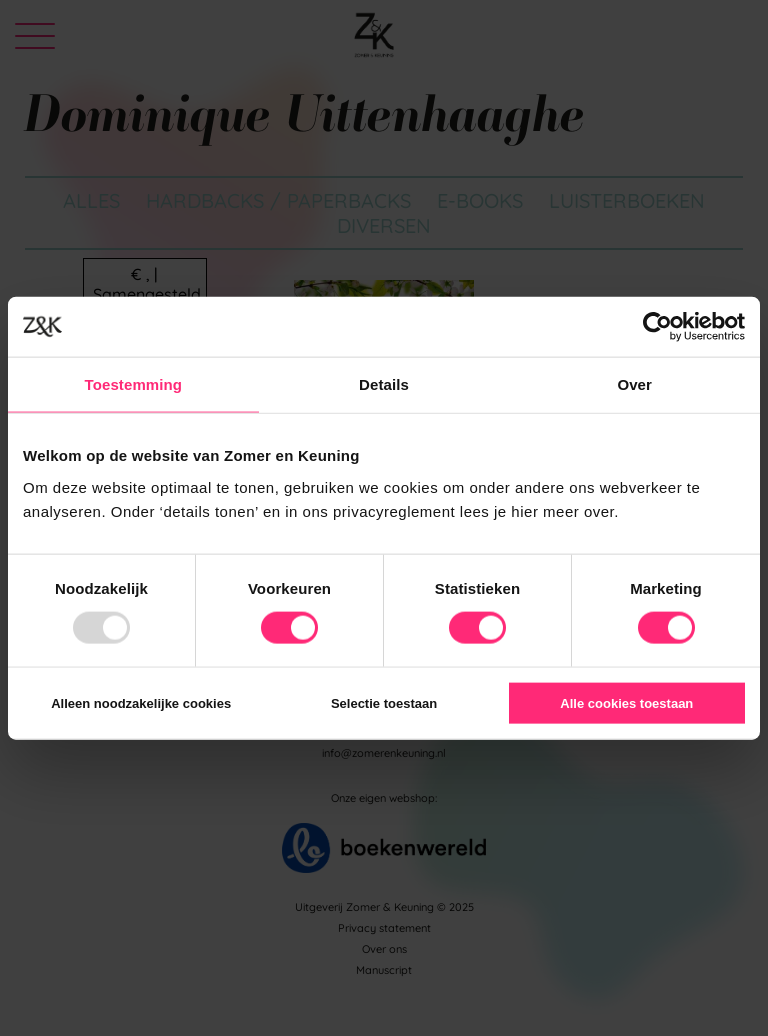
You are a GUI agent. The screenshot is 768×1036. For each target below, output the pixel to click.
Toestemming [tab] (134, 384)
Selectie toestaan (384, 702)
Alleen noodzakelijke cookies (141, 702)
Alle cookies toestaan (626, 702)
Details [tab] (384, 384)
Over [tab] (634, 384)
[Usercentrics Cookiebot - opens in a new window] (657, 327)
